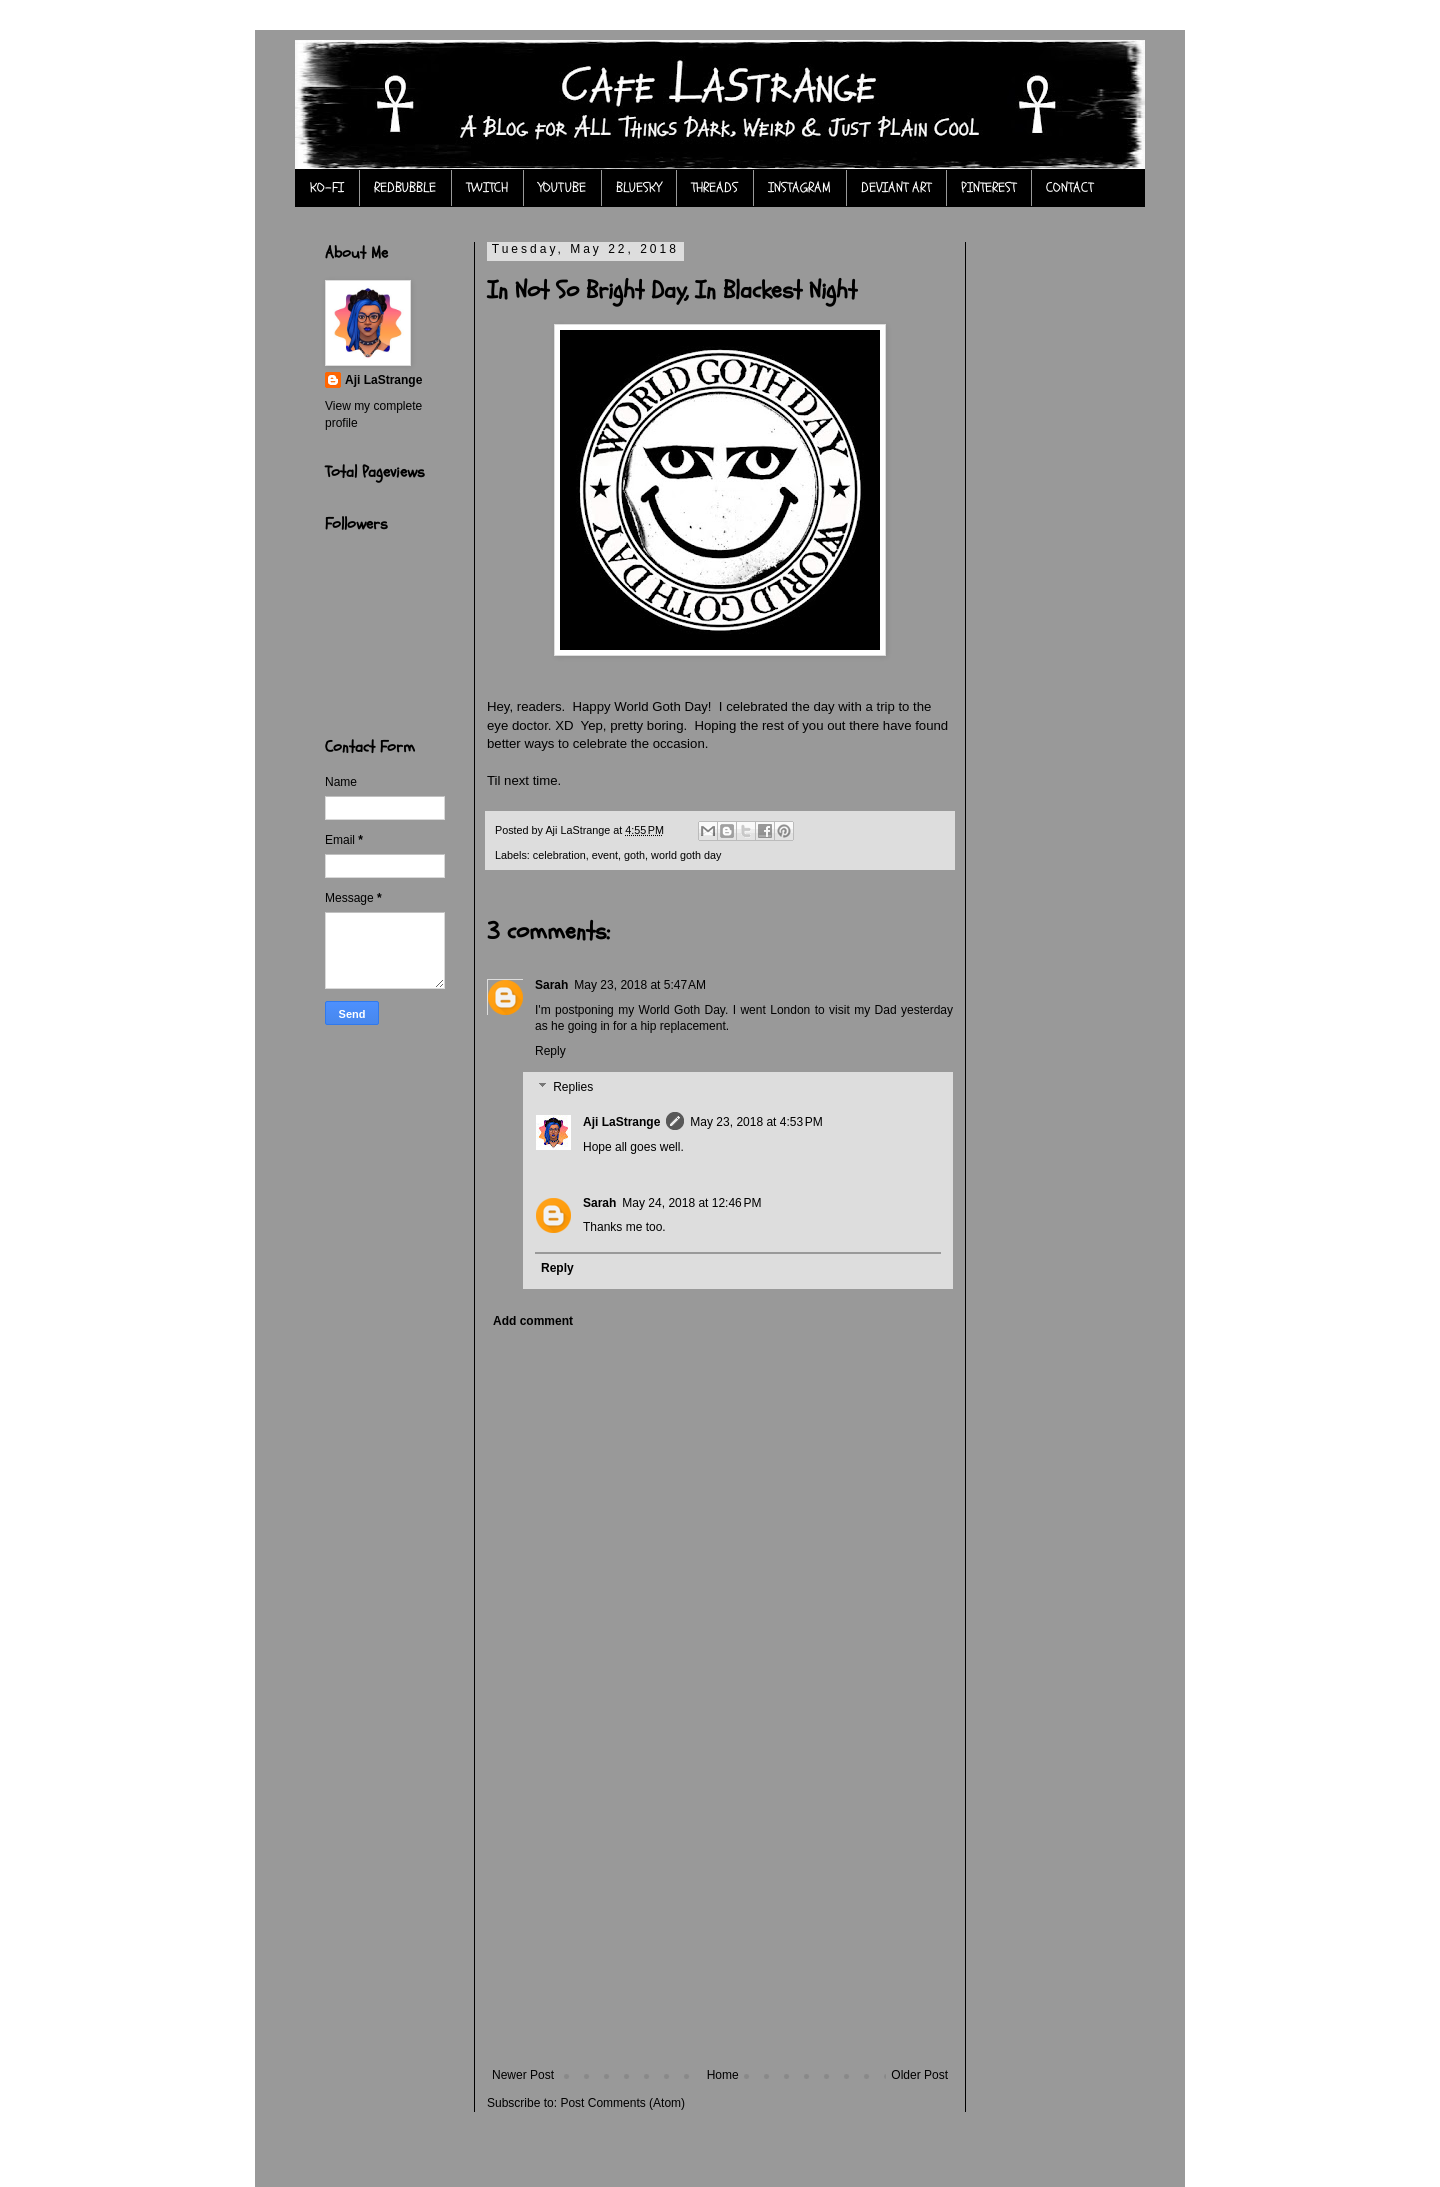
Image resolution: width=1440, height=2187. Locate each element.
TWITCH (487, 187)
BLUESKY (638, 187)
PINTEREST (988, 187)
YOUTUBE (562, 187)
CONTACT (1069, 187)
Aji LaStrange (621, 1122)
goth (634, 855)
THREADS (714, 187)
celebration (559, 855)
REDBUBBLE (405, 187)
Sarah (551, 985)
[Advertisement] (720, 1918)
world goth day (686, 855)
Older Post (919, 2075)
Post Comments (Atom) (622, 2103)
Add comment (533, 1321)
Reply (550, 1051)
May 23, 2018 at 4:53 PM (756, 1122)
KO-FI (327, 187)
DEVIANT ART (896, 187)
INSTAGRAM (799, 187)
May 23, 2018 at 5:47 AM (640, 985)
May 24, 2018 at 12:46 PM (691, 1203)
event (605, 855)
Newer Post (523, 2075)
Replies (573, 1087)
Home (723, 2075)
